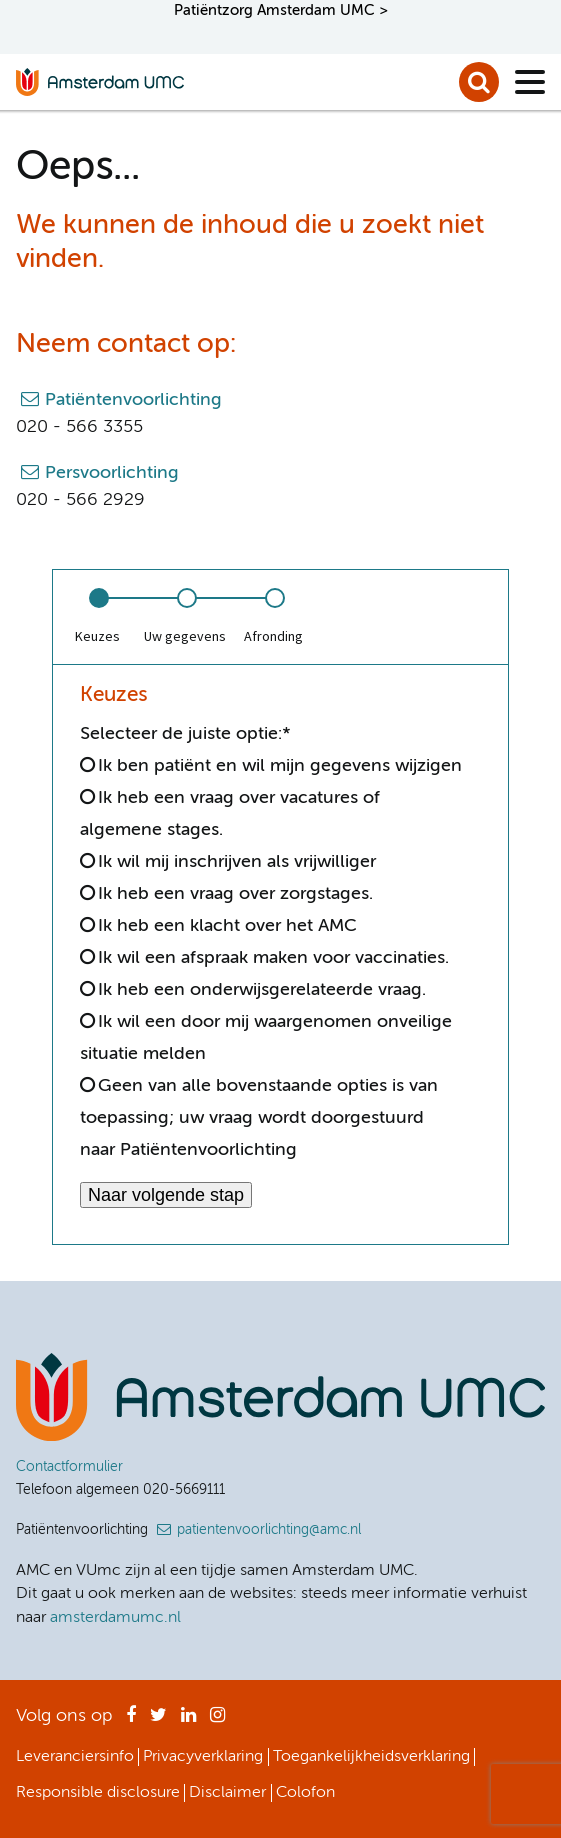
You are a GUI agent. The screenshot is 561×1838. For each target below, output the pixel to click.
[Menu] (530, 82)
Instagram (217, 1721)
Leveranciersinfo (75, 1757)
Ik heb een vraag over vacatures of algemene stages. (230, 814)
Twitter (158, 1721)
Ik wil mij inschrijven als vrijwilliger (237, 862)
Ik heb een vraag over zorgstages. (235, 894)
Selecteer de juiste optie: (185, 734)
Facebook (131, 1721)
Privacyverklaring (203, 1757)
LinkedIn (188, 1721)
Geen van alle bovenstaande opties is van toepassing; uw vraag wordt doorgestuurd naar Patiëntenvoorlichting (259, 1118)
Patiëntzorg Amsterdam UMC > (281, 10)
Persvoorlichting (112, 473)
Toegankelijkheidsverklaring (371, 1757)
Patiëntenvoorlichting (133, 400)
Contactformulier (69, 1467)
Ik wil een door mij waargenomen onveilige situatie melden (266, 1038)
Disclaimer (227, 1793)
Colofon (305, 1793)
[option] (97, 617)
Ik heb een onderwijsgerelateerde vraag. (262, 990)
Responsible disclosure (98, 1793)
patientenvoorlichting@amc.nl (269, 1530)
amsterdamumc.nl (115, 1618)
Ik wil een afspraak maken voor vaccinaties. (273, 958)
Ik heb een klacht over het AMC (227, 926)
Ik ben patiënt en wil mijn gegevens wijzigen (280, 766)
